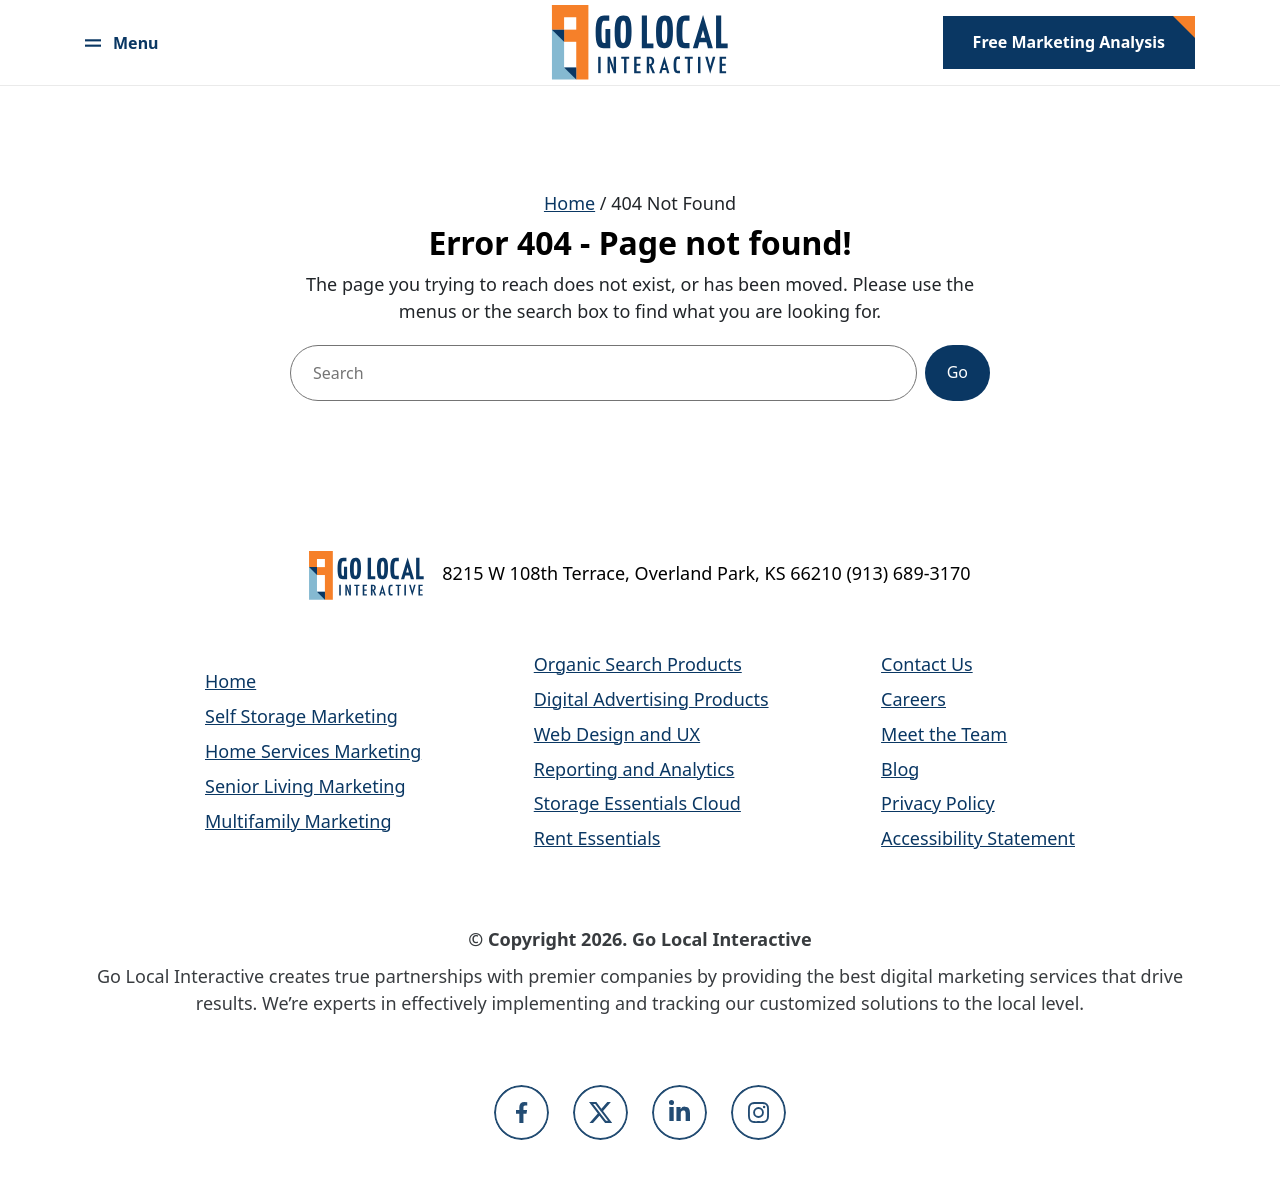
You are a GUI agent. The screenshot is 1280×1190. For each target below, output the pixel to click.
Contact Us (927, 664)
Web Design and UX (617, 734)
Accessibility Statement (978, 838)
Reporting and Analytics (634, 769)
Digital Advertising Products (651, 699)
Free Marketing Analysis (1069, 42)
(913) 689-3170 (908, 573)
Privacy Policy (938, 803)
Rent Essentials (597, 838)
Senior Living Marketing (305, 786)
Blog (900, 769)
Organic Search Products (638, 664)
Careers (913, 699)
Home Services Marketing (313, 751)
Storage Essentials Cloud (637, 803)
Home (569, 203)
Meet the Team (944, 734)
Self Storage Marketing (301, 716)
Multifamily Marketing (298, 821)
